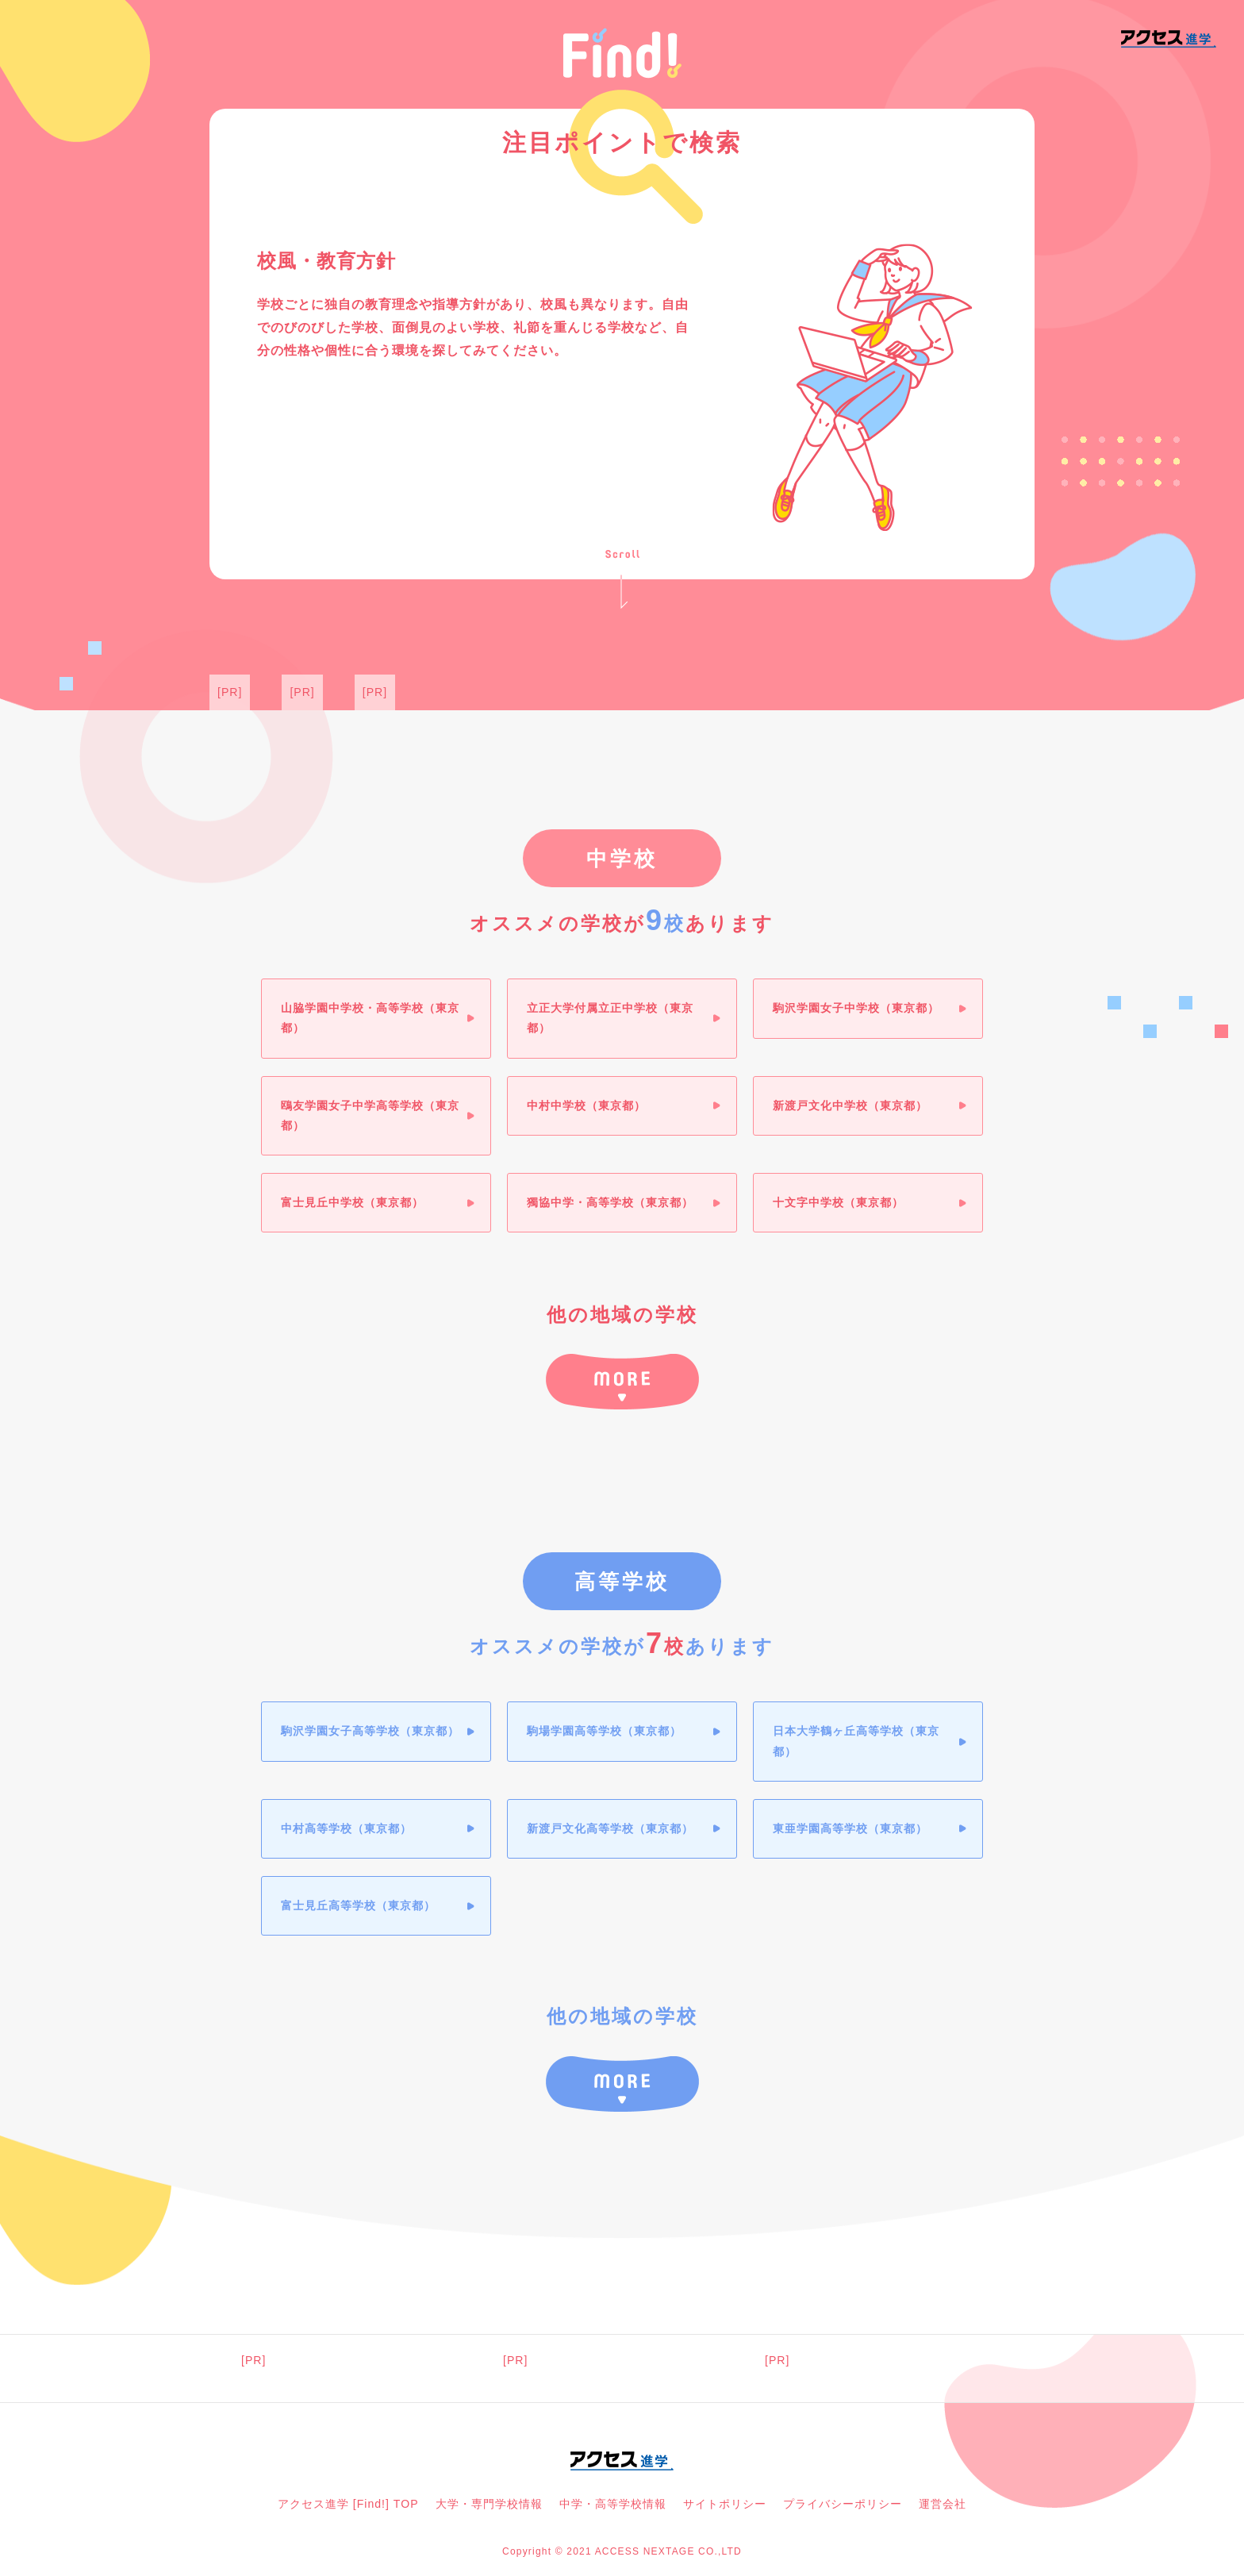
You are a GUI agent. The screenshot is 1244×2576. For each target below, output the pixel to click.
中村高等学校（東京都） (347, 1830)
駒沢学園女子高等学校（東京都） (371, 1733)
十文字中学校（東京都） (839, 1203)
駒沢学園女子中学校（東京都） (857, 1008)
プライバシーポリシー (842, 2508)
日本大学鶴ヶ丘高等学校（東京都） (857, 1743)
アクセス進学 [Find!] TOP (348, 2508)
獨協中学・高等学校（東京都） (611, 1203)
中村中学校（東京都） (587, 1106)
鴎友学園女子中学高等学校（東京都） (371, 1116)
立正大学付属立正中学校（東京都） (611, 1018)
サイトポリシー (724, 2508)
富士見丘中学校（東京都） (353, 1203)
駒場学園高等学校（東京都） (605, 1733)
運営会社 (942, 2508)
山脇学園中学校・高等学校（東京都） (371, 1018)
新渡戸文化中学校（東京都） (851, 1106)
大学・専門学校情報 (489, 2508)
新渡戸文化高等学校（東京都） (611, 1830)
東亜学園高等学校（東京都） (851, 1830)
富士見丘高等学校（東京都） (359, 1907)
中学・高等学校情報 (612, 2508)
